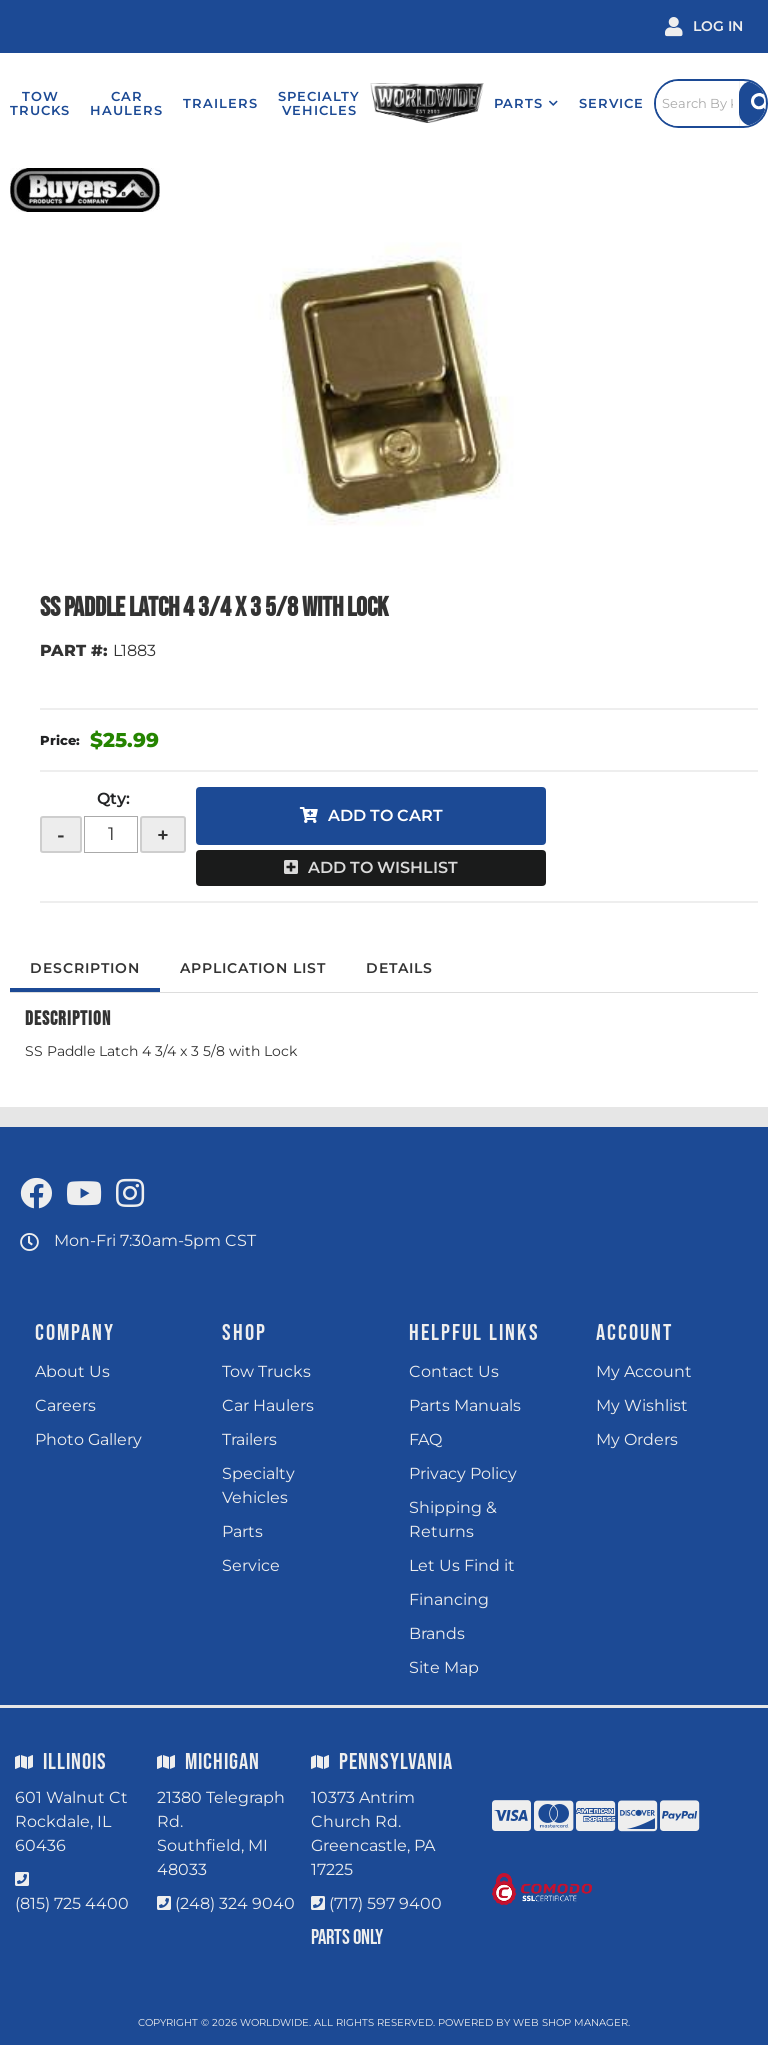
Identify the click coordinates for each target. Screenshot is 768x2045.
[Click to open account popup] (704, 26)
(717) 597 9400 (385, 1903)
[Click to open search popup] (711, 103)
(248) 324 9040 (235, 1903)
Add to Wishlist (383, 867)
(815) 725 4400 (72, 1903)
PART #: (74, 650)
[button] (526, 103)
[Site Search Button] (753, 103)
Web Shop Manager (570, 2022)
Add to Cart (385, 815)
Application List (253, 968)
